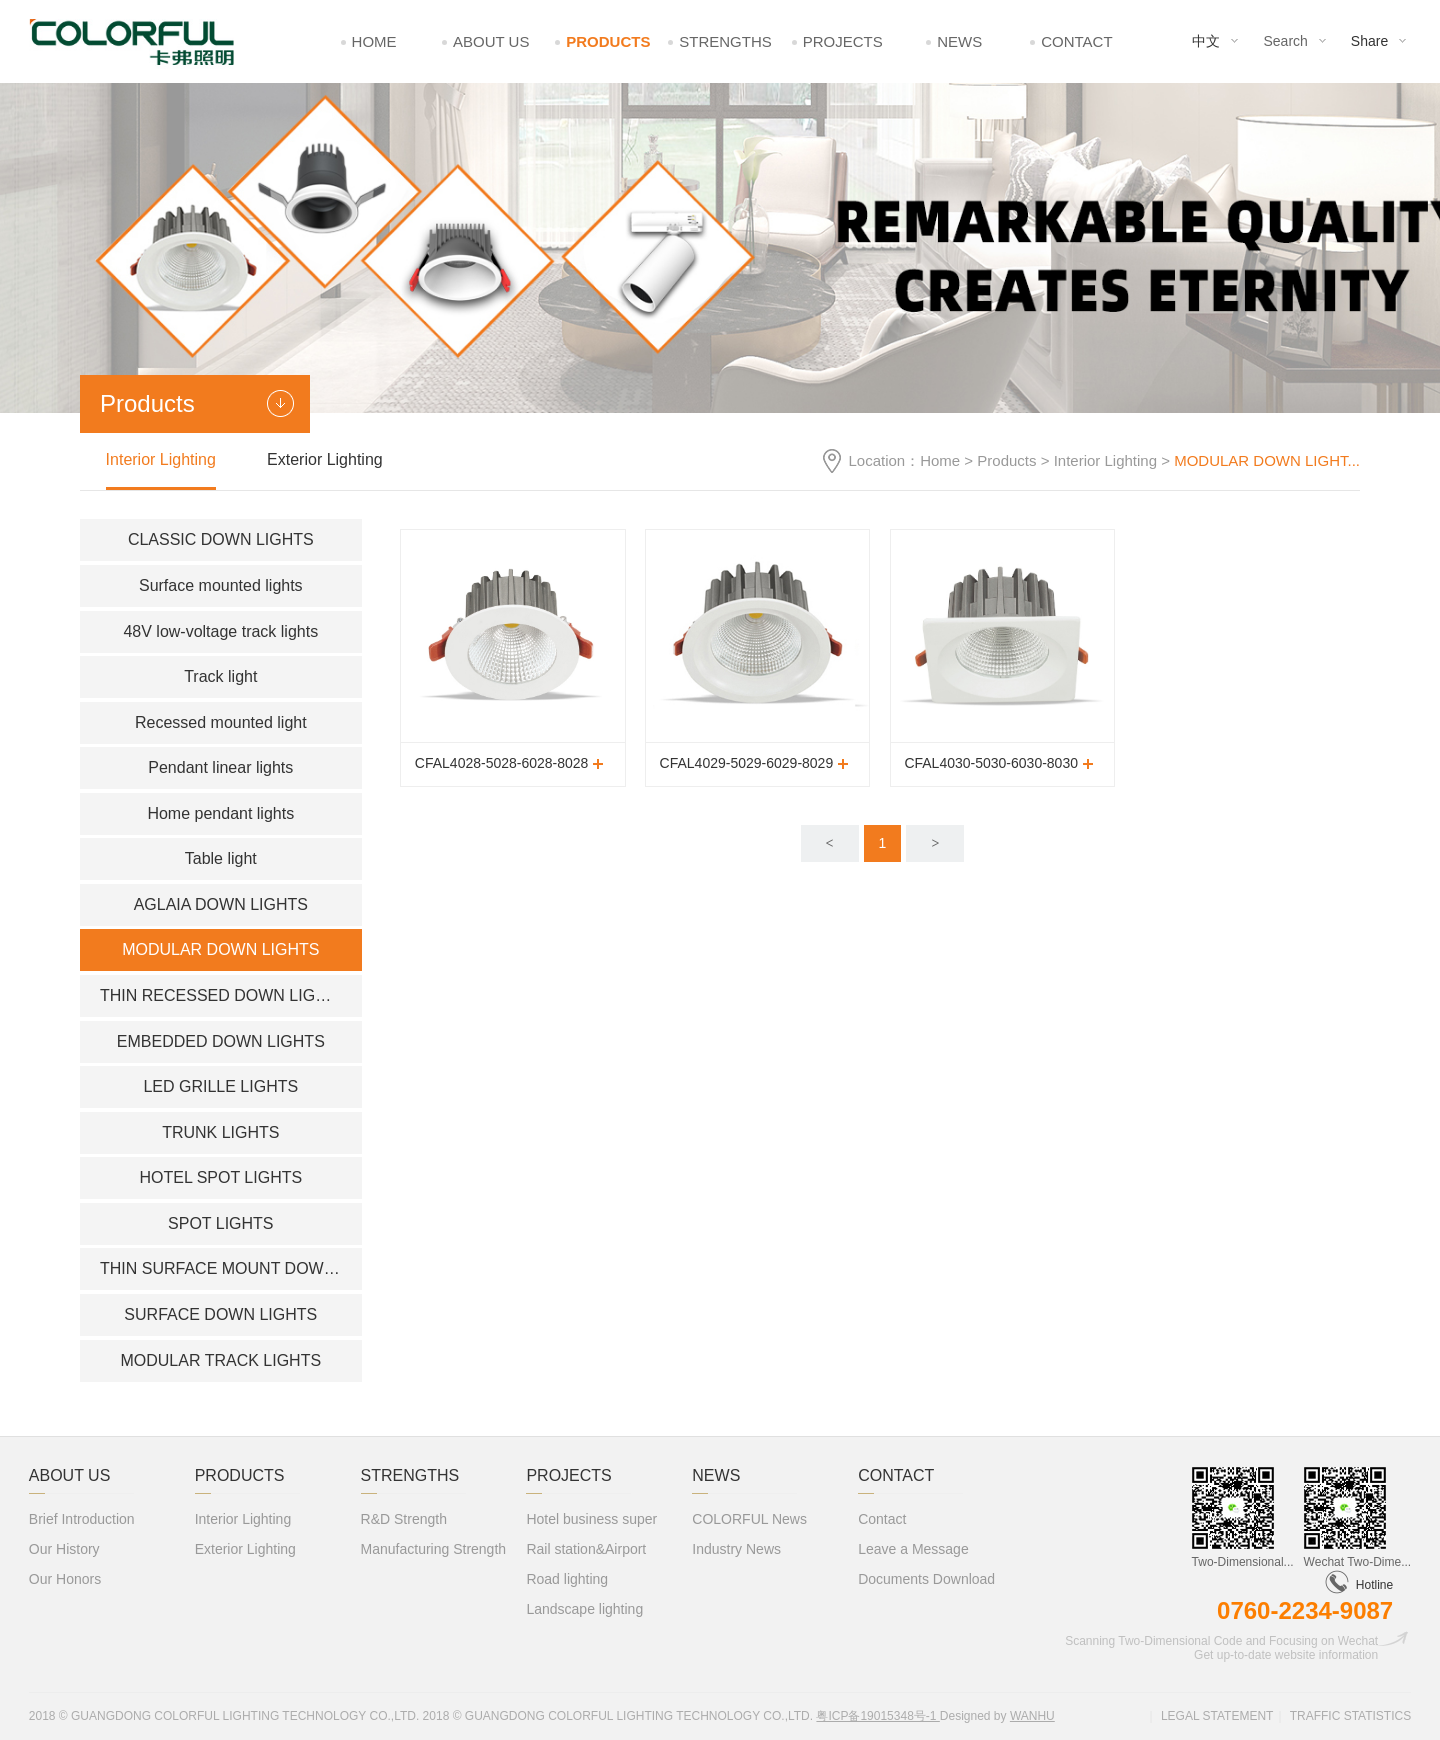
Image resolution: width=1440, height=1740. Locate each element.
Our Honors (65, 1579)
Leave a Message (913, 1549)
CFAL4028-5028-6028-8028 (502, 763)
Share (1369, 41)
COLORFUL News (749, 1519)
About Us (491, 41)
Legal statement (1217, 1716)
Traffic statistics (1351, 1716)
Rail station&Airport (586, 1549)
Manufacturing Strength (434, 1549)
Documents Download (926, 1579)
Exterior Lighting (325, 459)
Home (374, 41)
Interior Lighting (1105, 460)
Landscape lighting (584, 1609)
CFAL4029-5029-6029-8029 (747, 763)
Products (608, 41)
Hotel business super (591, 1519)
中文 (1206, 41)
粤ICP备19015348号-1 (877, 1716)
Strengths (725, 41)
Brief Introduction (82, 1519)
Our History (64, 1549)
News (959, 41)
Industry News (736, 1549)
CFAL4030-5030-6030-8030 (991, 763)
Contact (1076, 41)
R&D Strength (404, 1519)
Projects (843, 41)
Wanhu (1032, 1716)
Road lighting (567, 1579)
